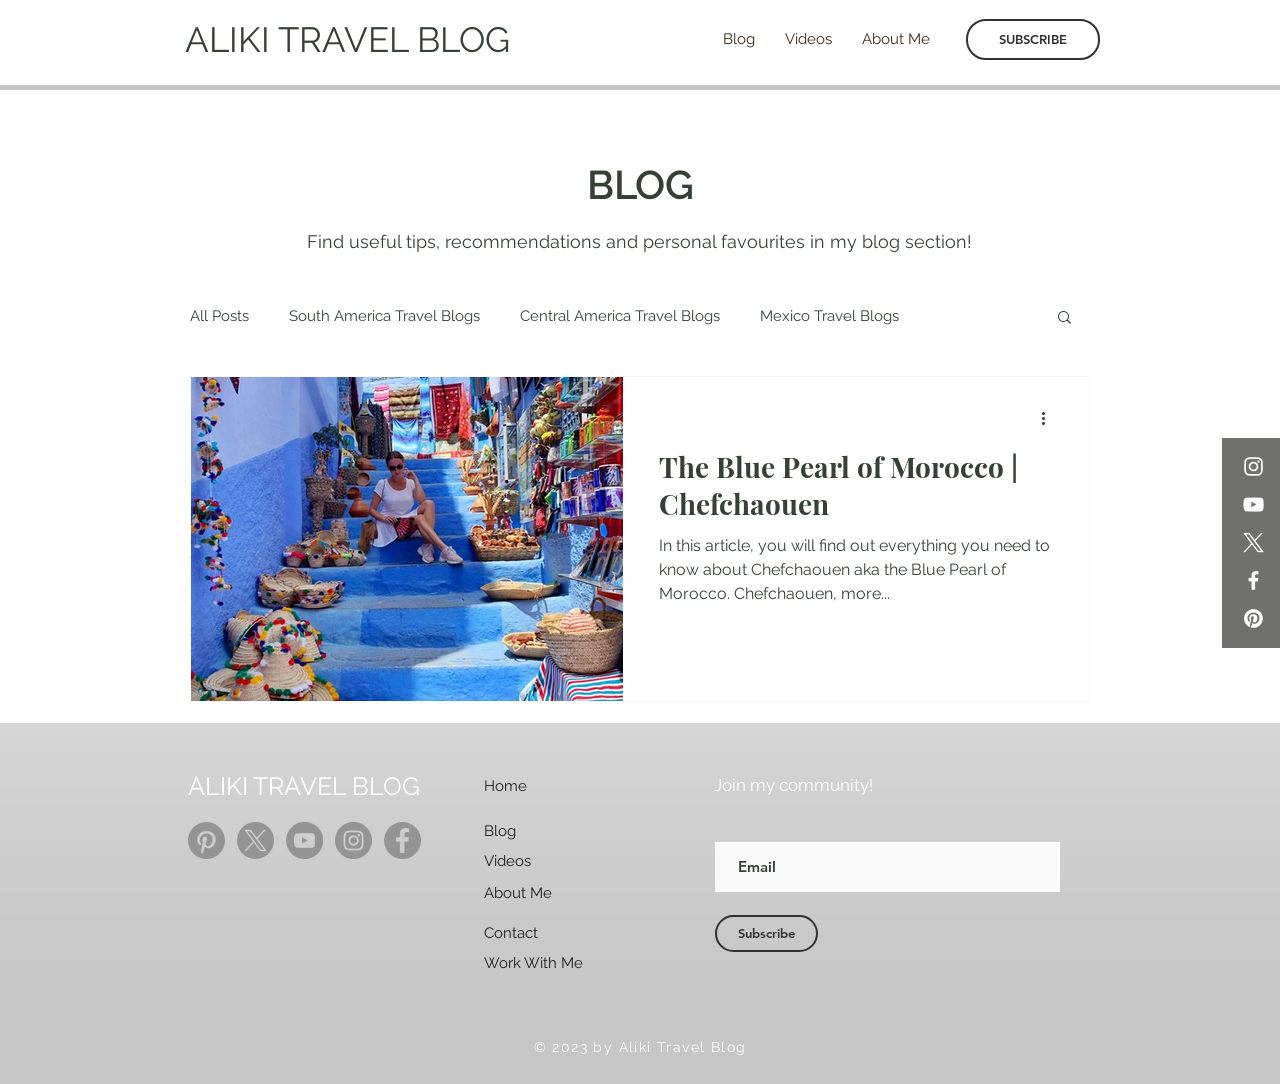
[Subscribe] (766, 933)
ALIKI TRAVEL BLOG (347, 39)
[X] (1253, 542)
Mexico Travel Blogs (829, 316)
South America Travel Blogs (384, 316)
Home (505, 786)
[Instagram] (1253, 466)
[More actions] (1050, 418)
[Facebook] (1253, 580)
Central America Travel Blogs (620, 316)
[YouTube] (1253, 504)
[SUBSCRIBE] (1033, 39)
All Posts (219, 316)
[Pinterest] (1253, 618)
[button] (1064, 318)
